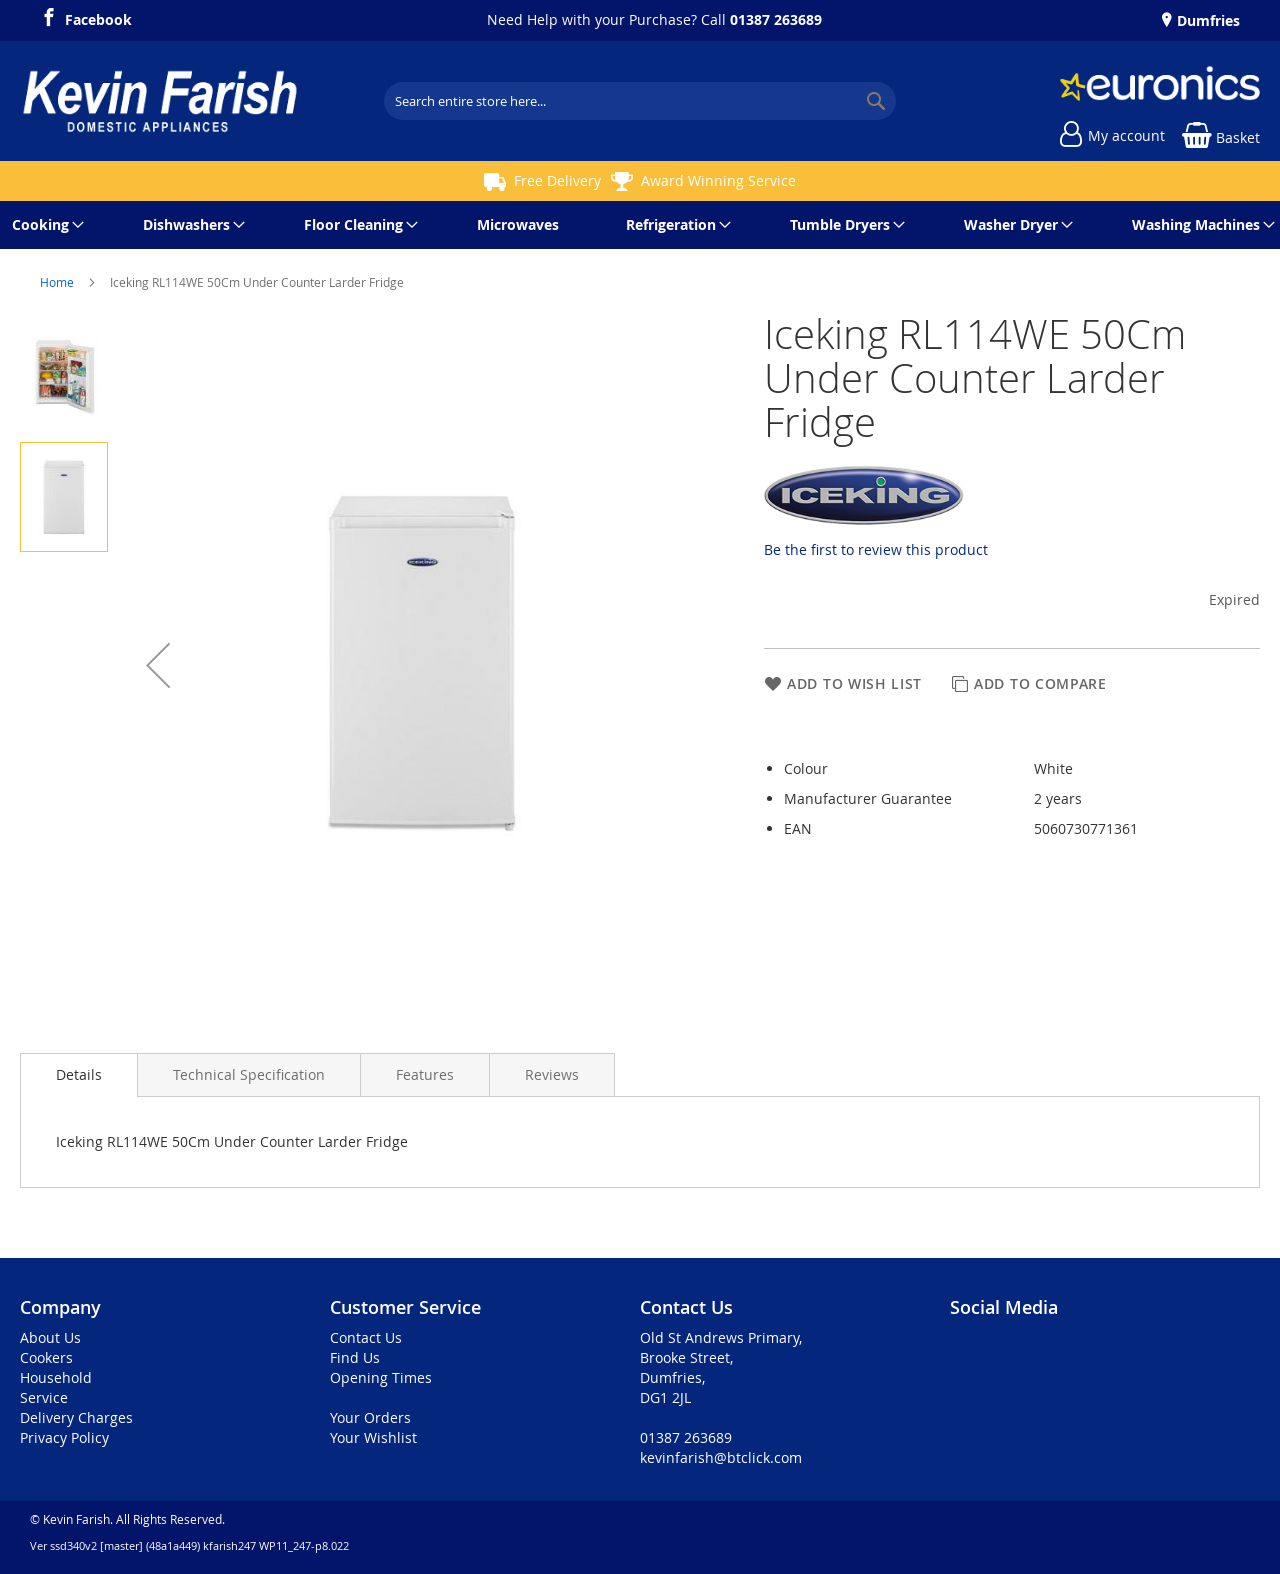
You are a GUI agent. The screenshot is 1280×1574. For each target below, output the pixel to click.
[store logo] (160, 101)
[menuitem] (44, 225)
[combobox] (640, 101)
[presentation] (79, 1075)
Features (425, 1074)
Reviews (552, 1074)
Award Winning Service (718, 180)
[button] (158, 665)
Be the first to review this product (876, 549)
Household (56, 1377)
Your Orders (370, 1417)
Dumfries (1206, 20)
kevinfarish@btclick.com (721, 1457)
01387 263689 (776, 19)
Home (58, 282)
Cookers (46, 1357)
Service (44, 1397)
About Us (50, 1337)
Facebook (98, 17)
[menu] (640, 225)
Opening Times (381, 1377)
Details (79, 1074)
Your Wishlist (373, 1437)
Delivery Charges (76, 1417)
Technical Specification (249, 1074)
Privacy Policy (64, 1437)
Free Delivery (557, 180)
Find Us (355, 1357)
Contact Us (366, 1337)
